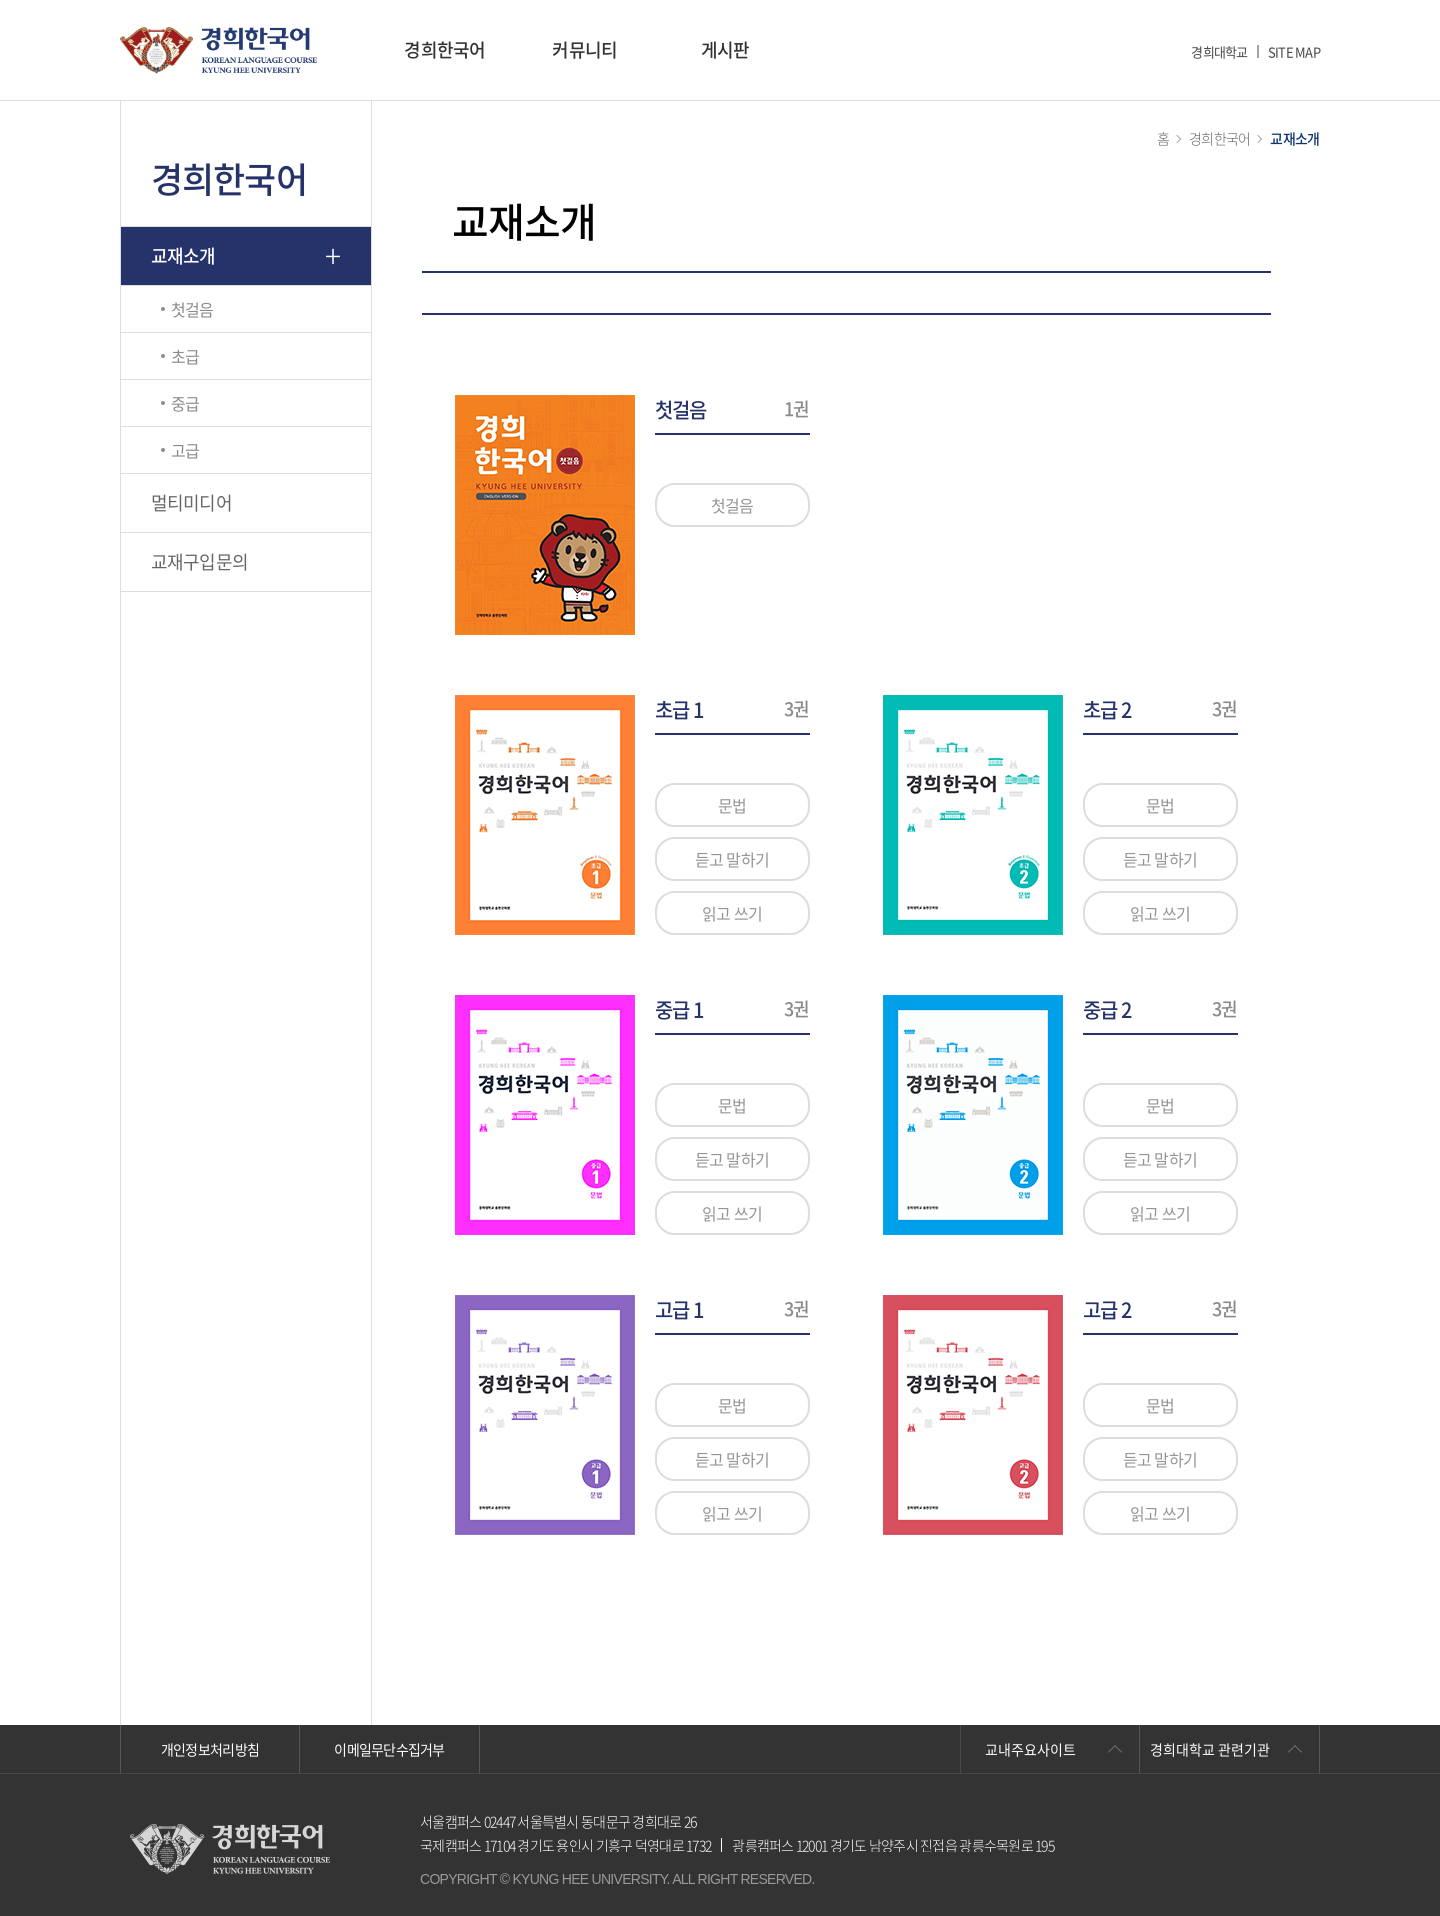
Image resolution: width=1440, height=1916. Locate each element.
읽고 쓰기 (732, 913)
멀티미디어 (191, 502)
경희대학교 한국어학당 (218, 50)
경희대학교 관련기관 (1210, 1749)
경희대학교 (1219, 51)
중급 (185, 403)
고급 (185, 450)
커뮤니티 (584, 49)
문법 (732, 805)
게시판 (725, 49)
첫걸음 (192, 309)
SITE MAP (1294, 51)
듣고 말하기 (732, 859)
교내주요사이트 (1030, 1749)
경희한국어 (444, 49)
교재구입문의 (200, 561)
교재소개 (183, 255)
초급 (185, 356)
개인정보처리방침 (210, 1749)
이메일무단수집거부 (389, 1749)
